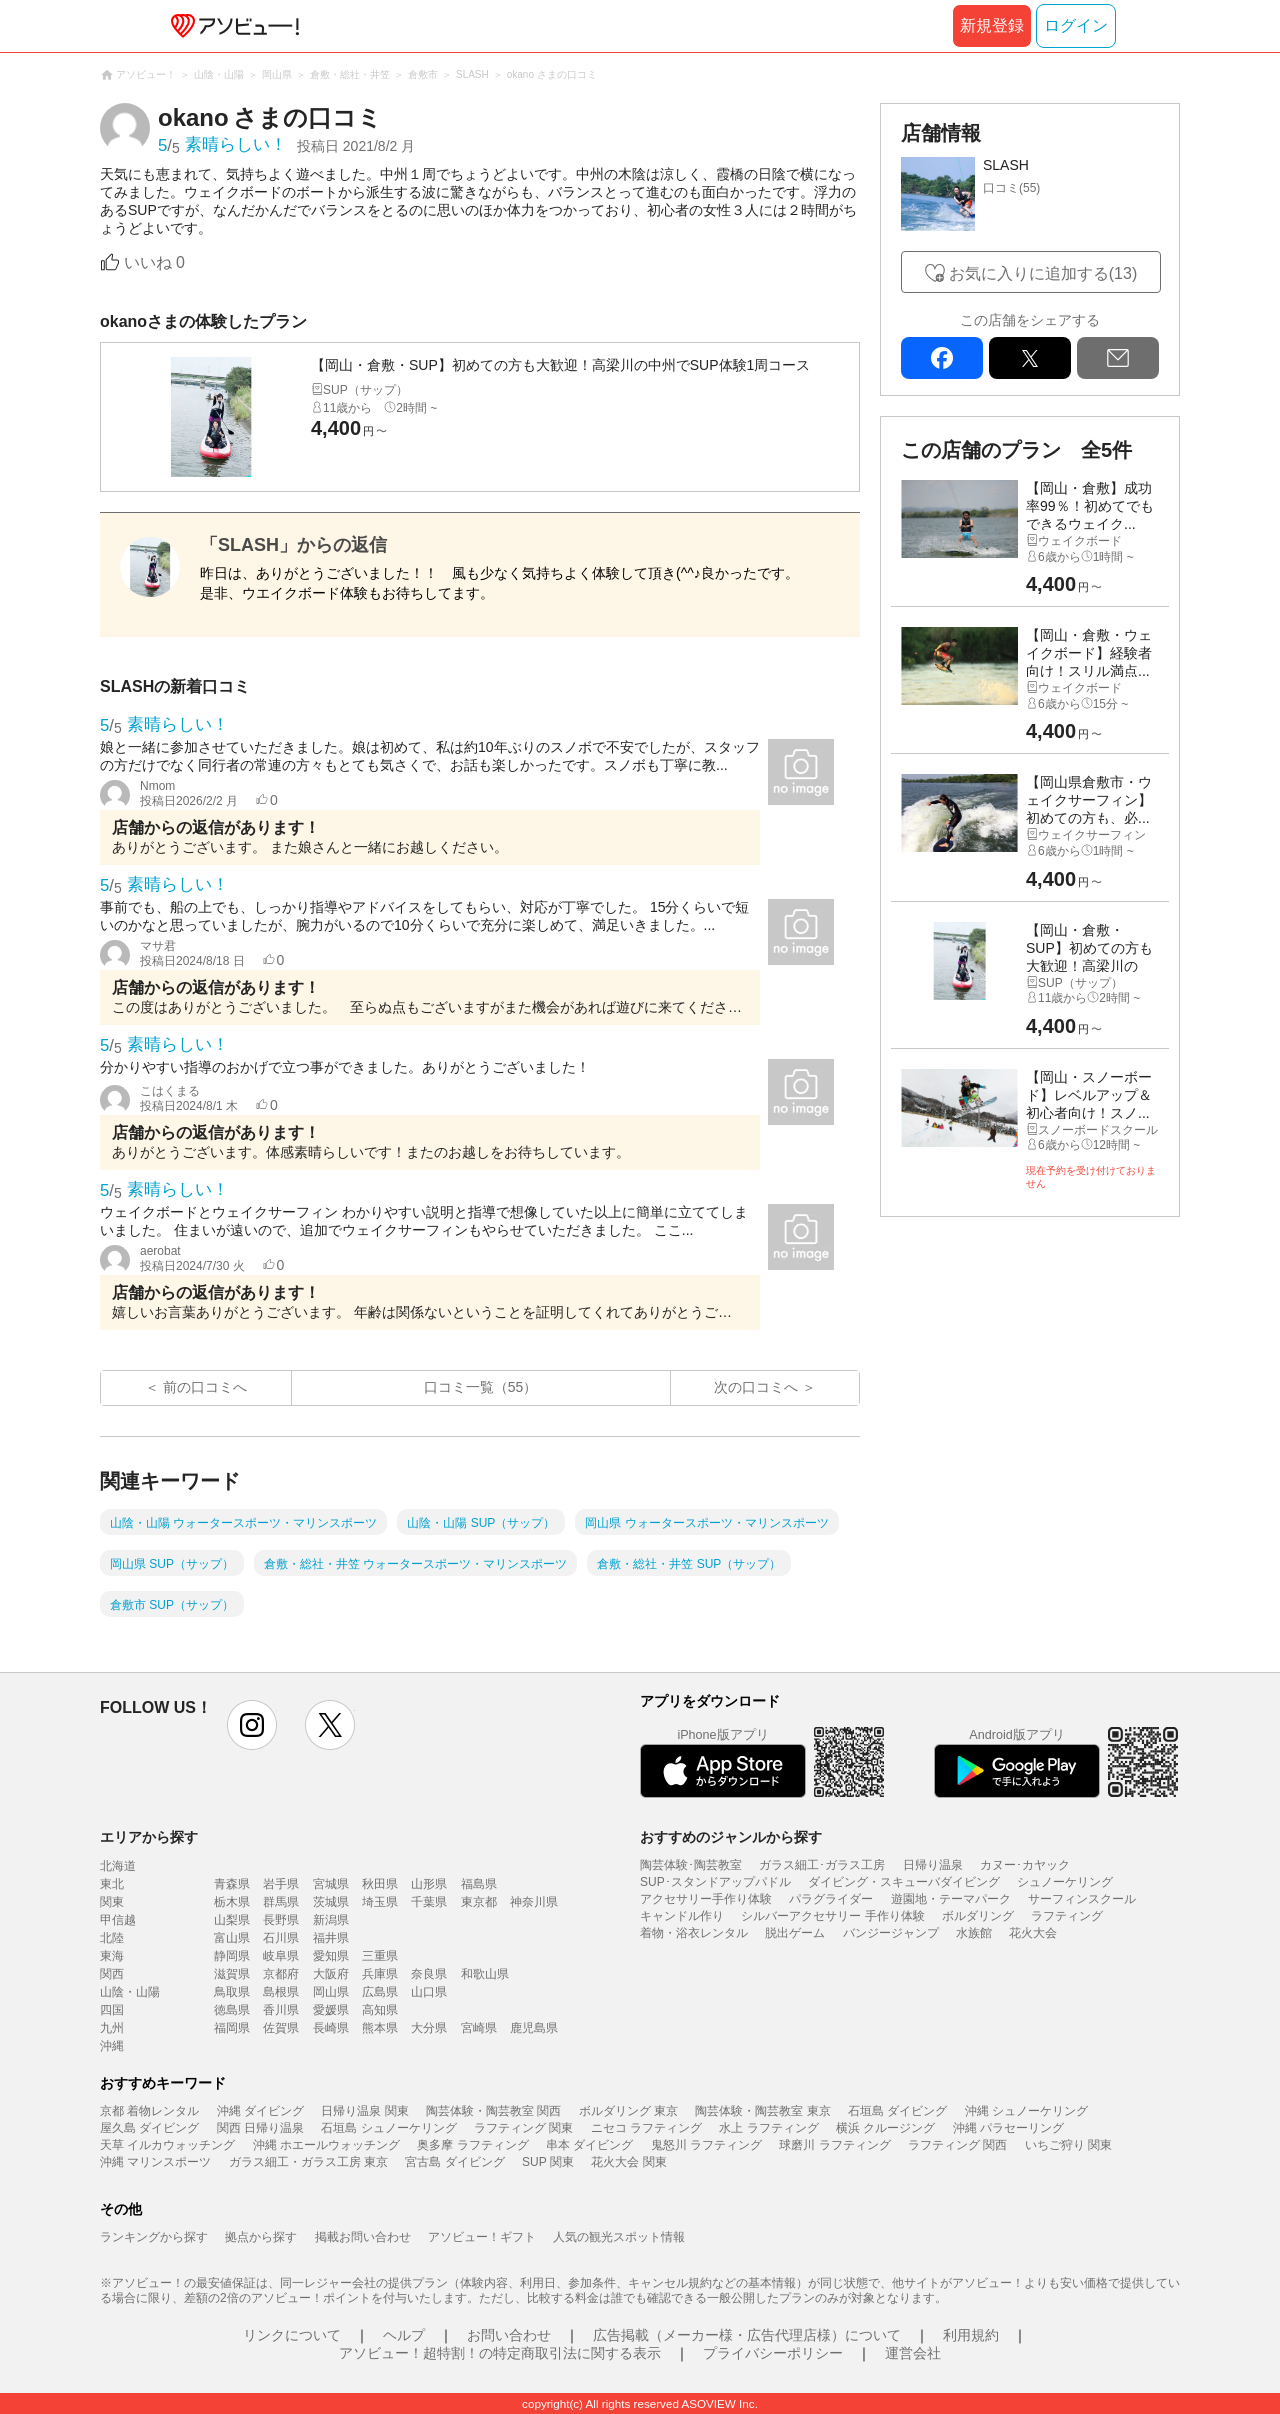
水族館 (974, 1933)
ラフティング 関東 (523, 2128)
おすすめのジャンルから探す (731, 1837)
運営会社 (913, 2353)
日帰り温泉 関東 (364, 2111)
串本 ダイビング (589, 2145)
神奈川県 (534, 1902)
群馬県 (281, 1902)
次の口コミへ (756, 1387)
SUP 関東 (548, 2162)
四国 (112, 2010)
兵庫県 (380, 1974)
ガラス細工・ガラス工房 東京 (308, 2162)
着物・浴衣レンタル (694, 1933)
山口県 (429, 1992)
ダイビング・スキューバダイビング (904, 1882)
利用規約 (971, 2335)
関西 (112, 1974)
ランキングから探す (154, 2237)
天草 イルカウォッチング (167, 2145)
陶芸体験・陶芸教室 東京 (762, 2111)
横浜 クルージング (885, 2128)
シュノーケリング (1065, 1882)
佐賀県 (281, 2028)
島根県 (281, 1992)
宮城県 (331, 1884)
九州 (112, 2028)
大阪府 (331, 1974)
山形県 (429, 1884)
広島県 (380, 1992)
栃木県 (232, 1902)
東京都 (479, 1902)
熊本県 (380, 2028)
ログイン (1076, 25)
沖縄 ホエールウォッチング (326, 2145)
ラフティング (1067, 1916)
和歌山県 (485, 1974)
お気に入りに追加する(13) (1043, 273)
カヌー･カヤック (1025, 1865)
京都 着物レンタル (149, 2111)
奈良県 (429, 1974)
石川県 (281, 1938)
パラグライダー (831, 1899)
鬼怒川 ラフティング (706, 2145)
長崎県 (331, 2028)
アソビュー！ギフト (482, 2237)
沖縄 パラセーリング (1008, 2128)
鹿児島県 (534, 2028)
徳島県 (232, 2010)
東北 (112, 1884)
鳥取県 (232, 1992)
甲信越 (118, 1920)
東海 (112, 1956)
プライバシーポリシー (773, 2353)
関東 (112, 1902)
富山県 (232, 1938)
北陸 (112, 1938)
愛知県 (331, 1956)
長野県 (281, 1920)
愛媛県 (331, 2010)
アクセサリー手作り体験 (706, 1899)
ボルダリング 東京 (628, 2111)
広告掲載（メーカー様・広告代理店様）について (747, 2335)
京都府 (281, 1974)
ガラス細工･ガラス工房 (822, 1865)
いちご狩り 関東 (1068, 2145)
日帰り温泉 (933, 1865)
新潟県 (331, 1920)
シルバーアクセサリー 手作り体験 (832, 1916)
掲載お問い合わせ (363, 2237)
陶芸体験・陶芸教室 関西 (493, 2111)
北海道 (118, 1866)
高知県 (380, 2010)
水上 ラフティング (768, 2128)
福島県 (479, 1884)
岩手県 (281, 1884)
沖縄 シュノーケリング (1026, 2111)
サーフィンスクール (1082, 1899)
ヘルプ (404, 2335)
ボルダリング (978, 1916)
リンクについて (292, 2335)
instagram (252, 1725)
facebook (942, 358)
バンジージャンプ (891, 1933)
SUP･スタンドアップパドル (715, 1882)
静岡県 (232, 1956)
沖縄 (112, 2046)
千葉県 (429, 1902)
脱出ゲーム (795, 1933)
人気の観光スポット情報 (619, 2237)
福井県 (331, 1938)
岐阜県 (281, 1956)
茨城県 (331, 1902)
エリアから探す (149, 1837)
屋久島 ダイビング (149, 2128)
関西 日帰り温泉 (260, 2128)
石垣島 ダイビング (897, 2111)
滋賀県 (232, 1974)
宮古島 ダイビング (454, 2162)
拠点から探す (261, 2237)
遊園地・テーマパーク (951, 1899)
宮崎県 (479, 2028)
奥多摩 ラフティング (472, 2145)
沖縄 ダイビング (260, 2111)
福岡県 (232, 2028)
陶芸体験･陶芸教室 (691, 1865)
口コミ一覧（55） (481, 1387)
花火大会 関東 (628, 2162)
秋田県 (380, 1884)
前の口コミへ (205, 1387)
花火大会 (1033, 1933)
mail (1118, 358)
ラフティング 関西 (957, 2145)
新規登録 (992, 25)
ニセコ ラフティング (646, 2128)
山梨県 (232, 1920)
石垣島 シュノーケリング (388, 2128)
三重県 (380, 1956)
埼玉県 (380, 1902)
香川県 (281, 2010)
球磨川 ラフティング (834, 2145)
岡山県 (331, 1992)
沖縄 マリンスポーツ (155, 2162)
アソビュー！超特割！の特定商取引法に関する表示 (500, 2353)
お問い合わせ (509, 2335)
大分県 (429, 2028)
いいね (154, 262)
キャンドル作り (682, 1916)
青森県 (232, 1884)
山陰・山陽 (130, 1992)
